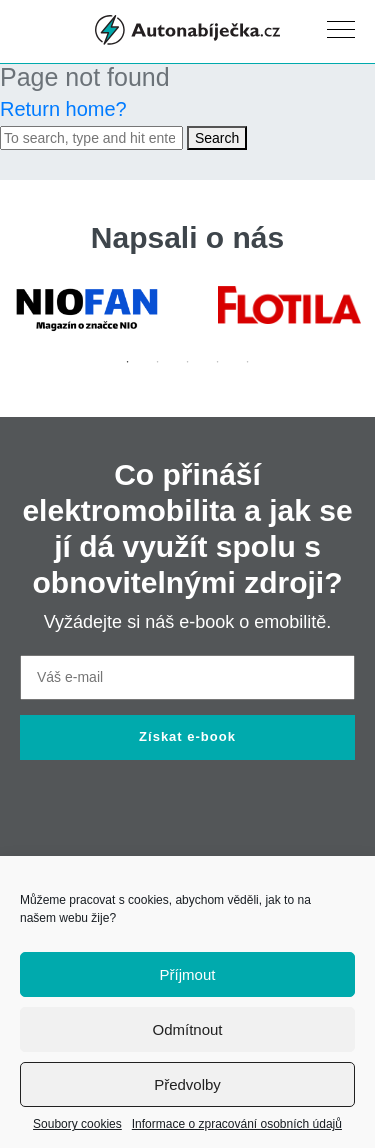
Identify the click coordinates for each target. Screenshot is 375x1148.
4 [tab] (218, 362)
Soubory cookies (77, 1124)
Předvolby (187, 1084)
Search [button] (217, 138)
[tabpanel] (86, 309)
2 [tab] (158, 362)
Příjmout (188, 974)
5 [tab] (248, 362)
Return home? (63, 109)
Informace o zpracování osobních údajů (237, 1124)
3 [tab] (188, 362)
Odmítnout (187, 1029)
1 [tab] (128, 362)
